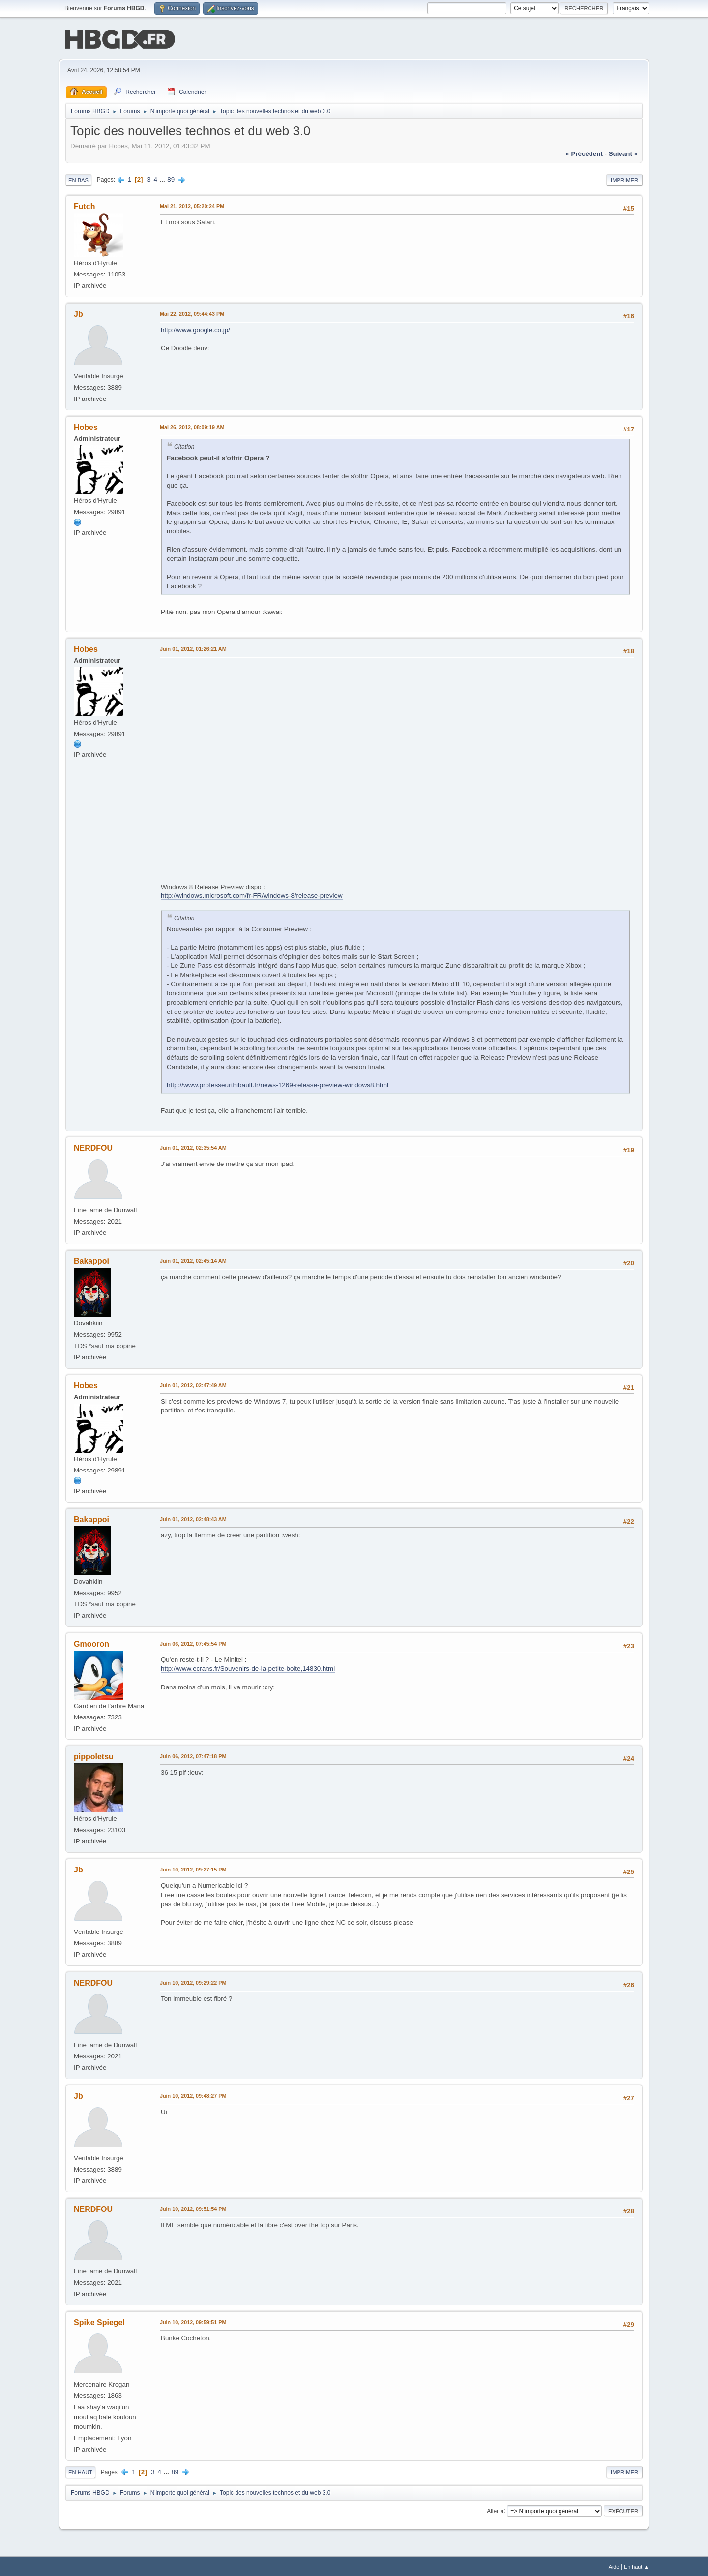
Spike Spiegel (99, 2321)
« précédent (584, 152)
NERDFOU (93, 1147)
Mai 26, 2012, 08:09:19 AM (192, 426)
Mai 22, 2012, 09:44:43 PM (192, 313)
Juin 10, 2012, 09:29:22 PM (193, 1982)
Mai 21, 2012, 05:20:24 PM (192, 205)
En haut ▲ (636, 2566)
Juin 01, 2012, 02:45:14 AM (193, 1260)
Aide (614, 2566)
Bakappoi (91, 1260)
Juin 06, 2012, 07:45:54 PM (193, 1643)
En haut (80, 2471)
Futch (84, 205)
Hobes (86, 426)
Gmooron (91, 1643)
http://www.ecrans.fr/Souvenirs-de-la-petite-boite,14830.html (248, 1667)
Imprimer (624, 179)
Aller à (495, 2509)
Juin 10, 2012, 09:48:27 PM (193, 2095)
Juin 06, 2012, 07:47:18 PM (193, 1756)
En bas (78, 179)
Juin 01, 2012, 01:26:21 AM (193, 648)
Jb (78, 313)
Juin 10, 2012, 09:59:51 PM (193, 2321)
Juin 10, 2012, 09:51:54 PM (193, 2208)
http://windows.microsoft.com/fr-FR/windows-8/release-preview (252, 894)
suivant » (623, 152)
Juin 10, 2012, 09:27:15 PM (193, 1868)
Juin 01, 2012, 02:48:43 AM (193, 1518)
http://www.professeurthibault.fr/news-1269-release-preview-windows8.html (277, 1084)
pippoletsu (94, 1756)
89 (171, 178)
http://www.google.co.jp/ (195, 329)
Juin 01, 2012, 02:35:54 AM (193, 1147)
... (163, 178)
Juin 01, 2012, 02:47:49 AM (193, 1384)
